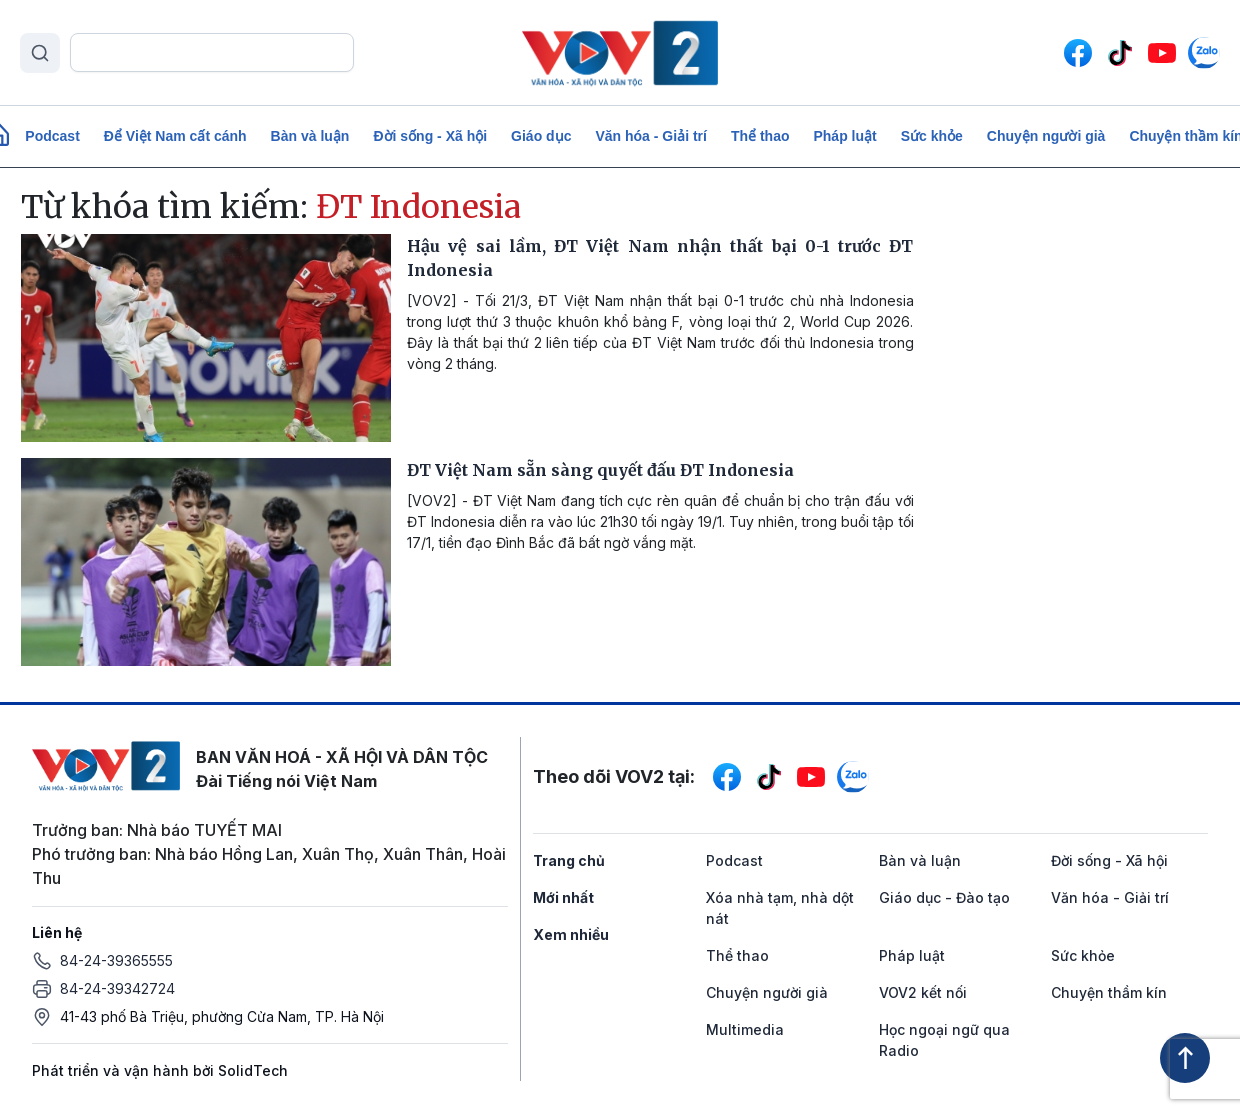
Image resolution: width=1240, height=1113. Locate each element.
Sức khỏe (932, 136)
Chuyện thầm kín (1109, 992)
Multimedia (745, 1029)
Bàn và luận (310, 136)
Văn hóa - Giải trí (650, 136)
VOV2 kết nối (923, 992)
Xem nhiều (571, 934)
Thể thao (760, 136)
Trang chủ (569, 860)
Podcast (52, 136)
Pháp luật (844, 136)
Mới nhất (563, 897)
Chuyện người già (1046, 136)
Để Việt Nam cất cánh (175, 136)
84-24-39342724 (117, 988)
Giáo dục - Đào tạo (944, 897)
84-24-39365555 (116, 960)
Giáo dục (541, 136)
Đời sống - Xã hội (430, 136)
